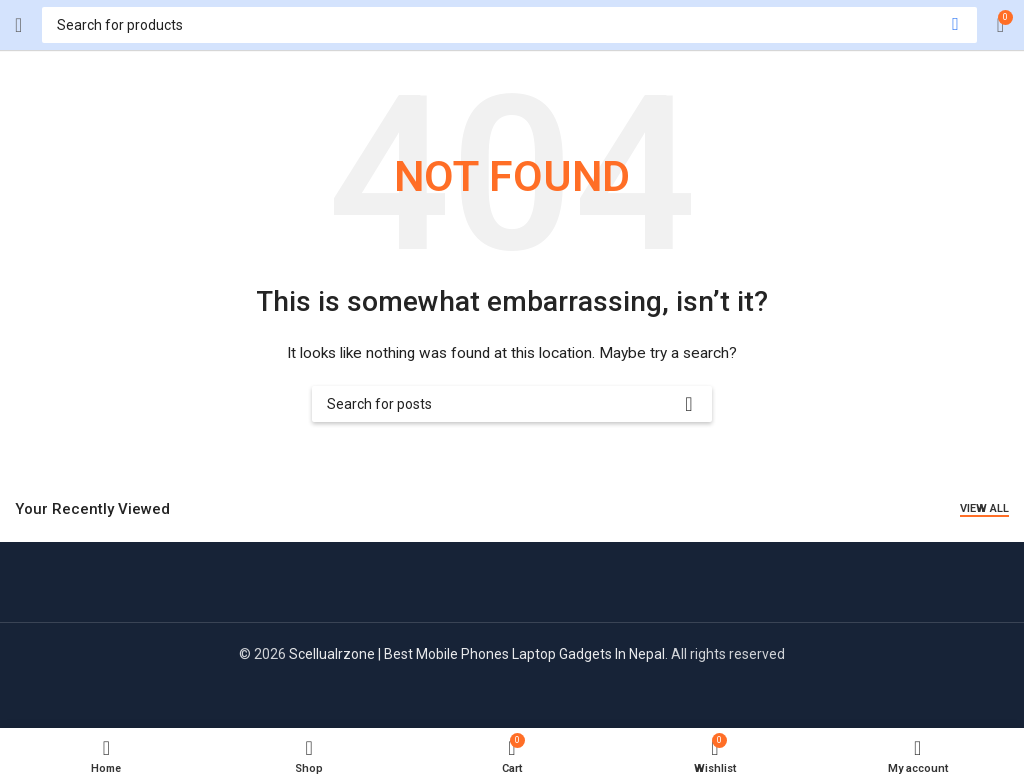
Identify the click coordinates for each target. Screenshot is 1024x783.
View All (984, 508)
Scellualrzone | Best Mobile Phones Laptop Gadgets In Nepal (477, 654)
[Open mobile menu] (18, 25)
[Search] (509, 25)
